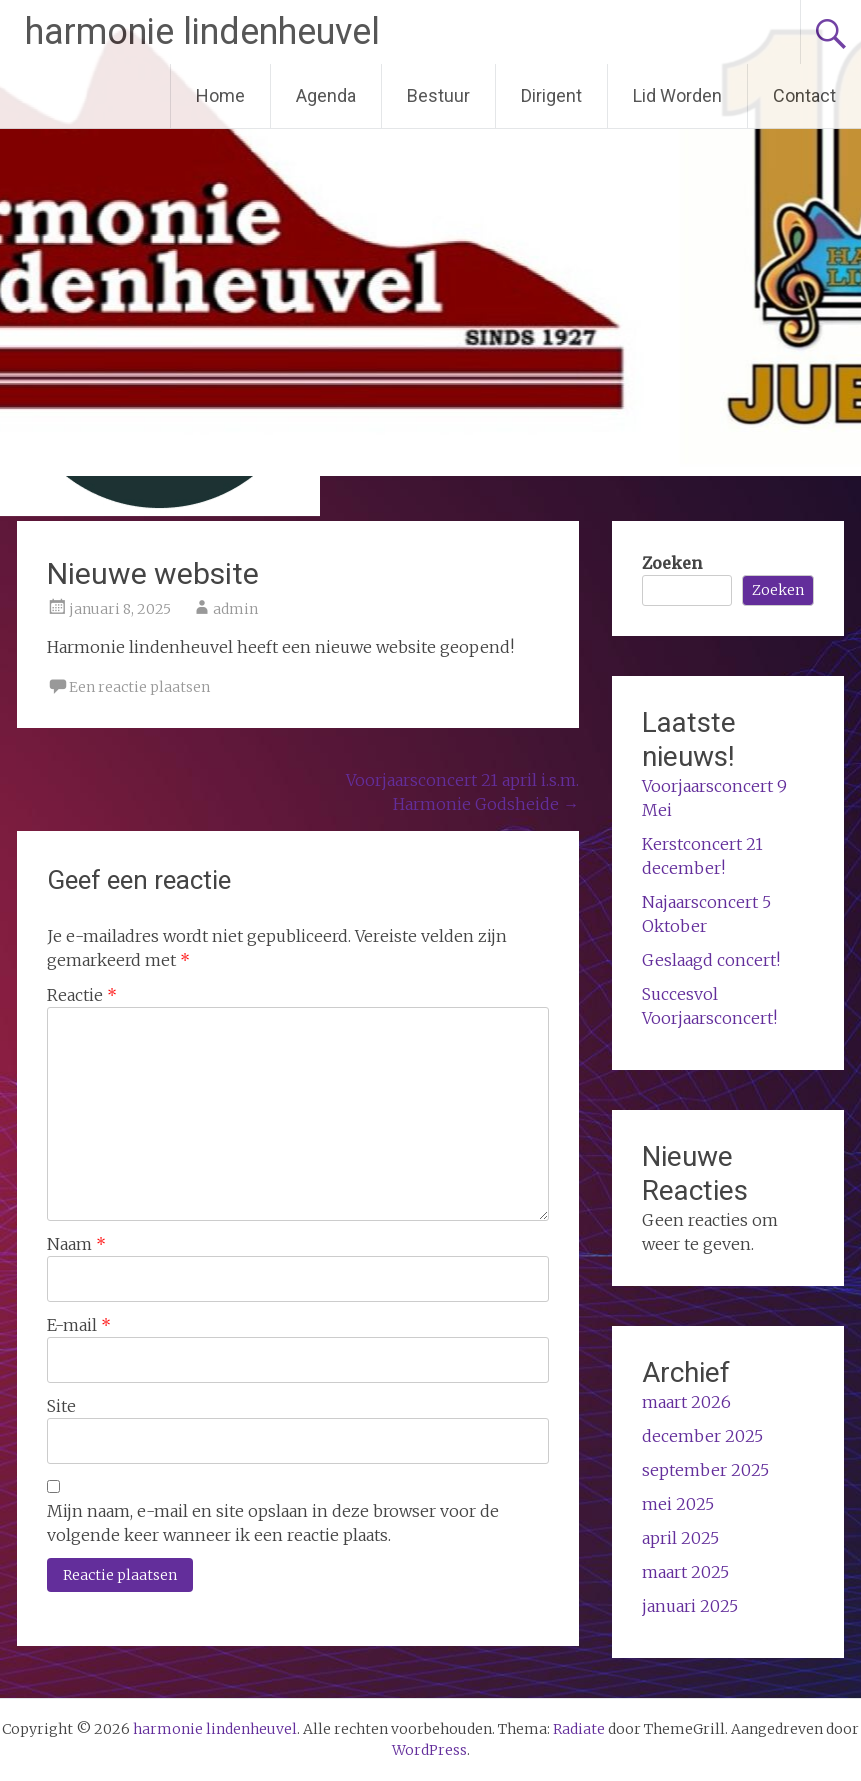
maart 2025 (685, 1572)
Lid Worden (677, 95)
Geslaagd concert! (711, 960)
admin (235, 609)
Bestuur (438, 95)
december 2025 (702, 1436)
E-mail (79, 1325)
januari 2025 (690, 1606)
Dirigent (551, 95)
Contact (804, 95)
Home (220, 95)
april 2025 (680, 1538)
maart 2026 (686, 1402)
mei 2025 (678, 1504)
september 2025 (705, 1470)
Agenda (326, 95)
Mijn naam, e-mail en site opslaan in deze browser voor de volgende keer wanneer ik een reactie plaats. (273, 1523)
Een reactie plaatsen (139, 687)
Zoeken (672, 563)
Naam (76, 1244)
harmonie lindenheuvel (202, 32)
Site (61, 1406)
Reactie (82, 995)
